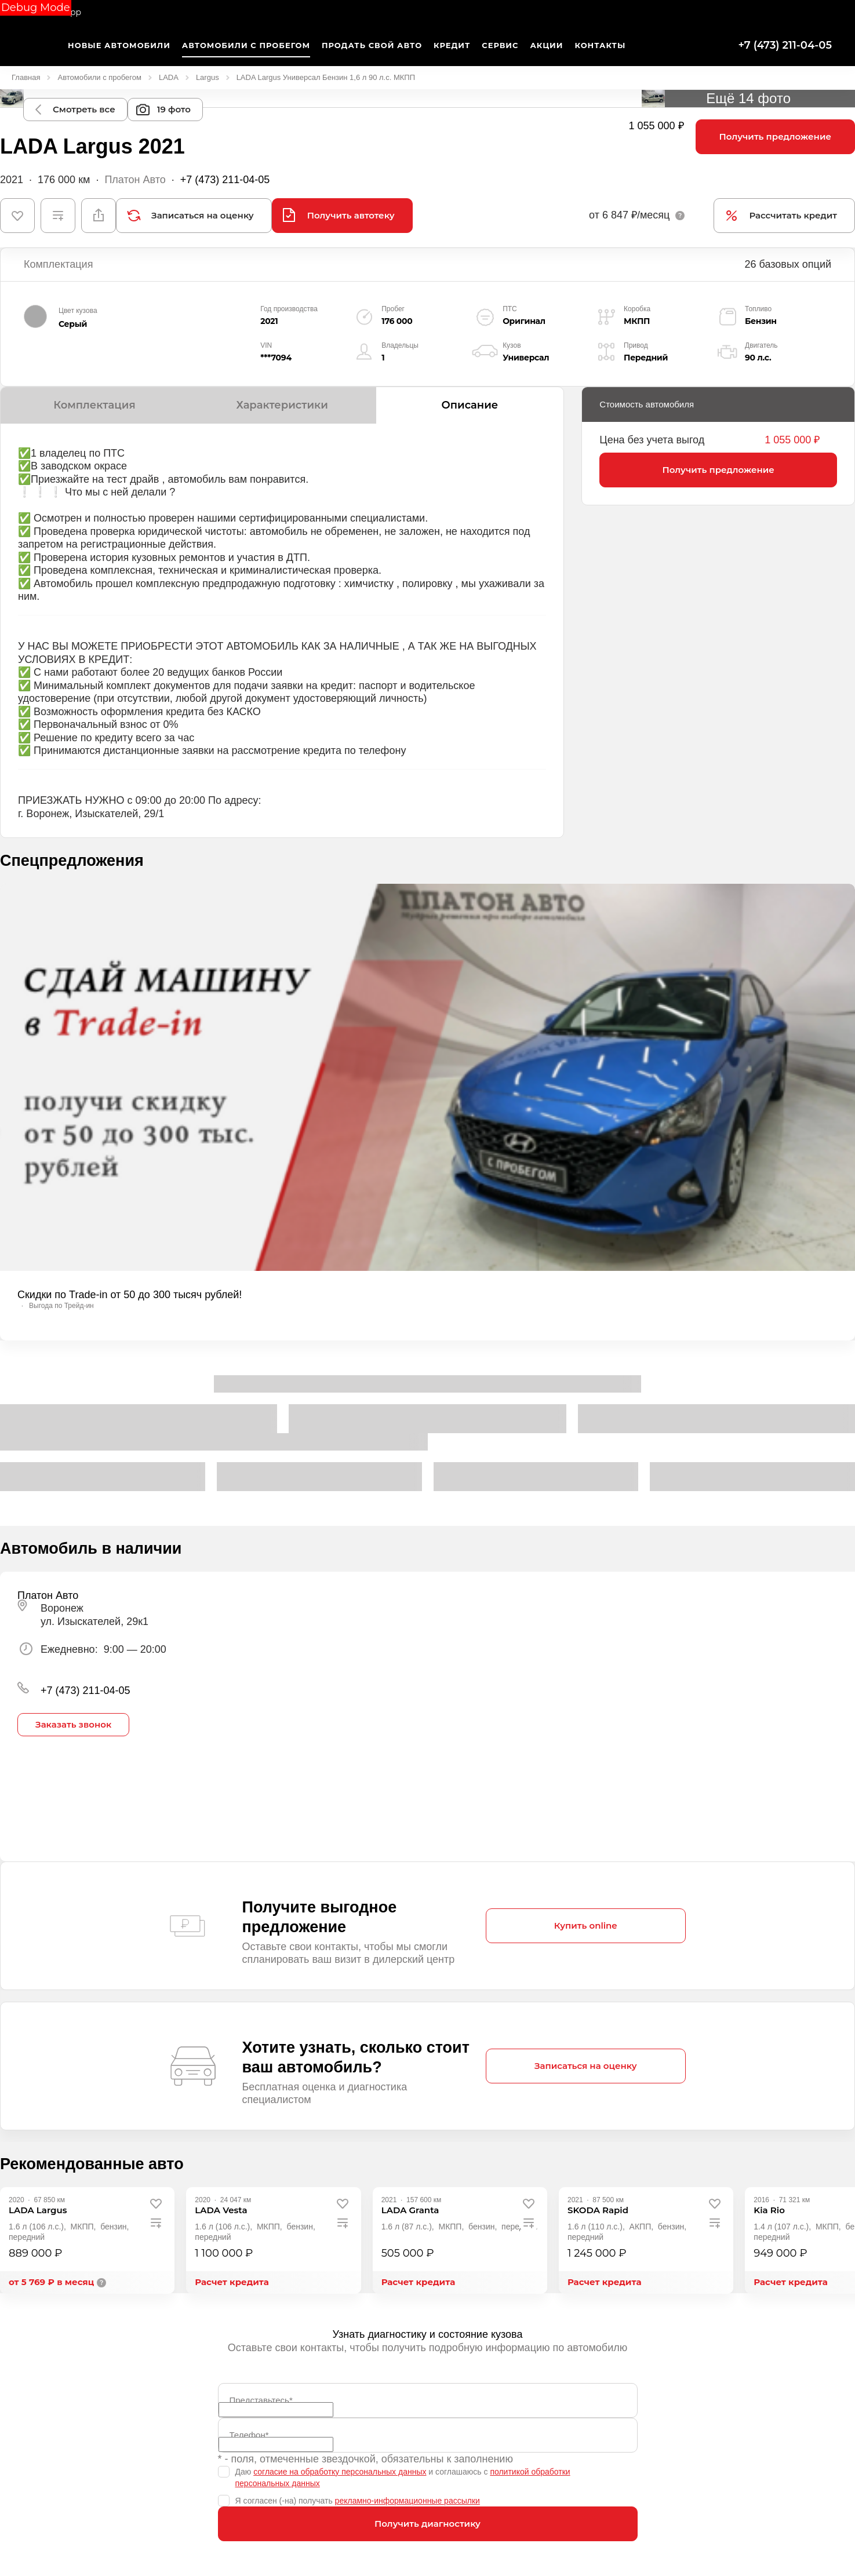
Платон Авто (134, 179)
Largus (207, 77)
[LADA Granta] (410, 2210)
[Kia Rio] (769, 2210)
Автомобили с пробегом (99, 77)
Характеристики (282, 405)
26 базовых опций (788, 264)
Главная (26, 77)
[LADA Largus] (38, 2210)
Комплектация (94, 405)
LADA (169, 77)
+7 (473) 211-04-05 (785, 45)
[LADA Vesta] (221, 2210)
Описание (470, 405)
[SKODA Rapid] (597, 2210)
